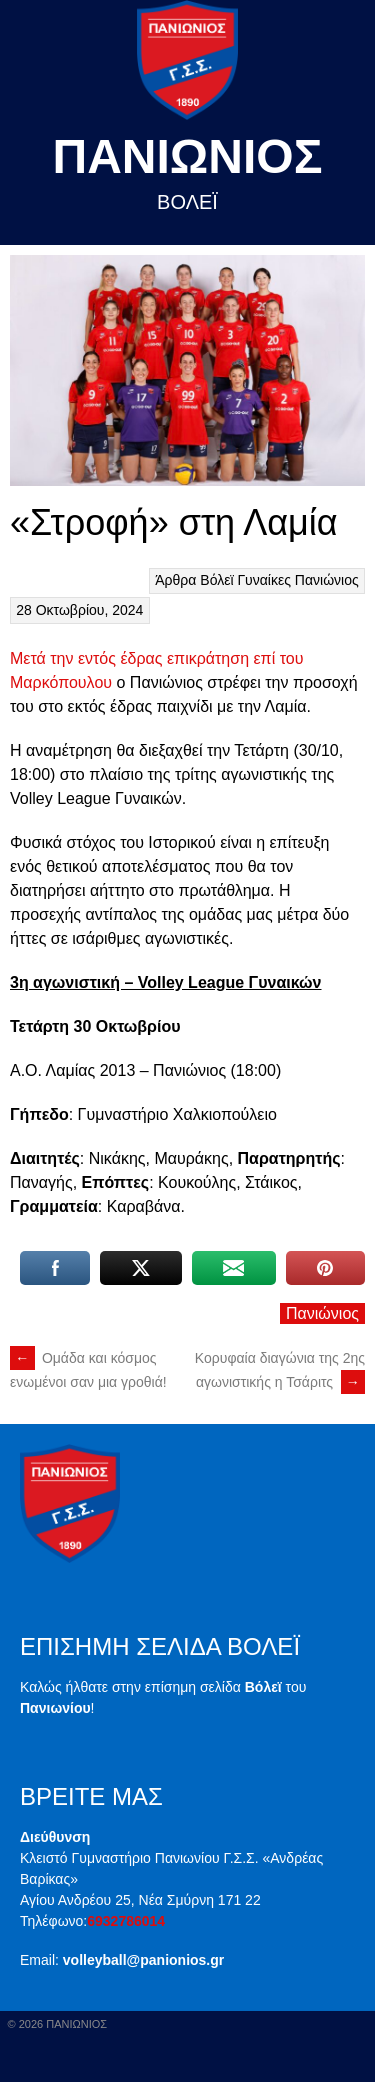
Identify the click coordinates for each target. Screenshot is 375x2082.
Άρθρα (175, 580)
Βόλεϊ (216, 580)
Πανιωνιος (188, 156)
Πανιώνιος (327, 580)
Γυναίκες (264, 580)
